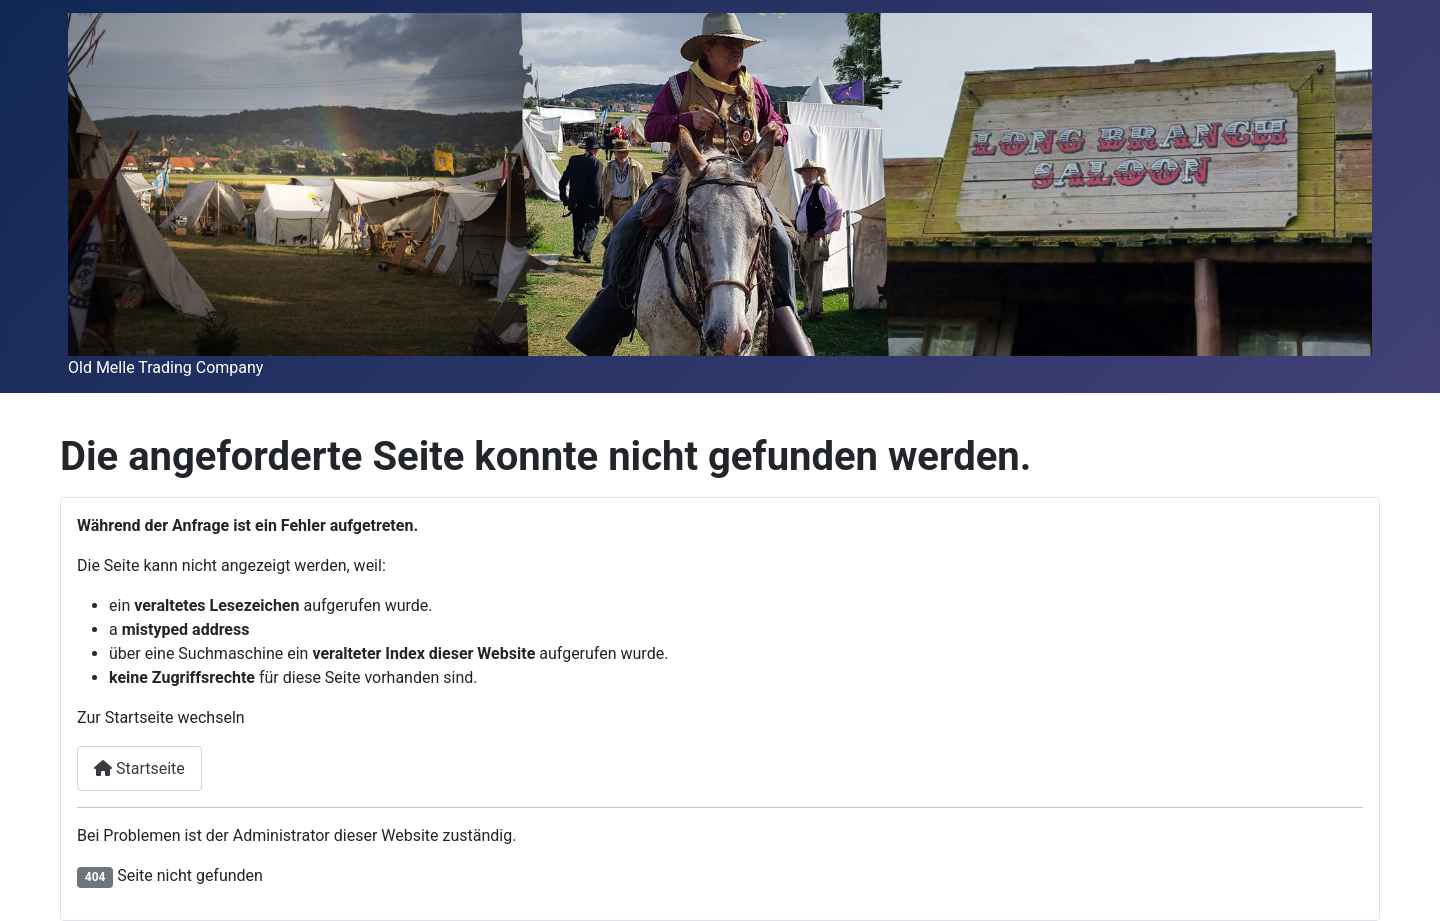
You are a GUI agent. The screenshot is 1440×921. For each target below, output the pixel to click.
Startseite (139, 768)
